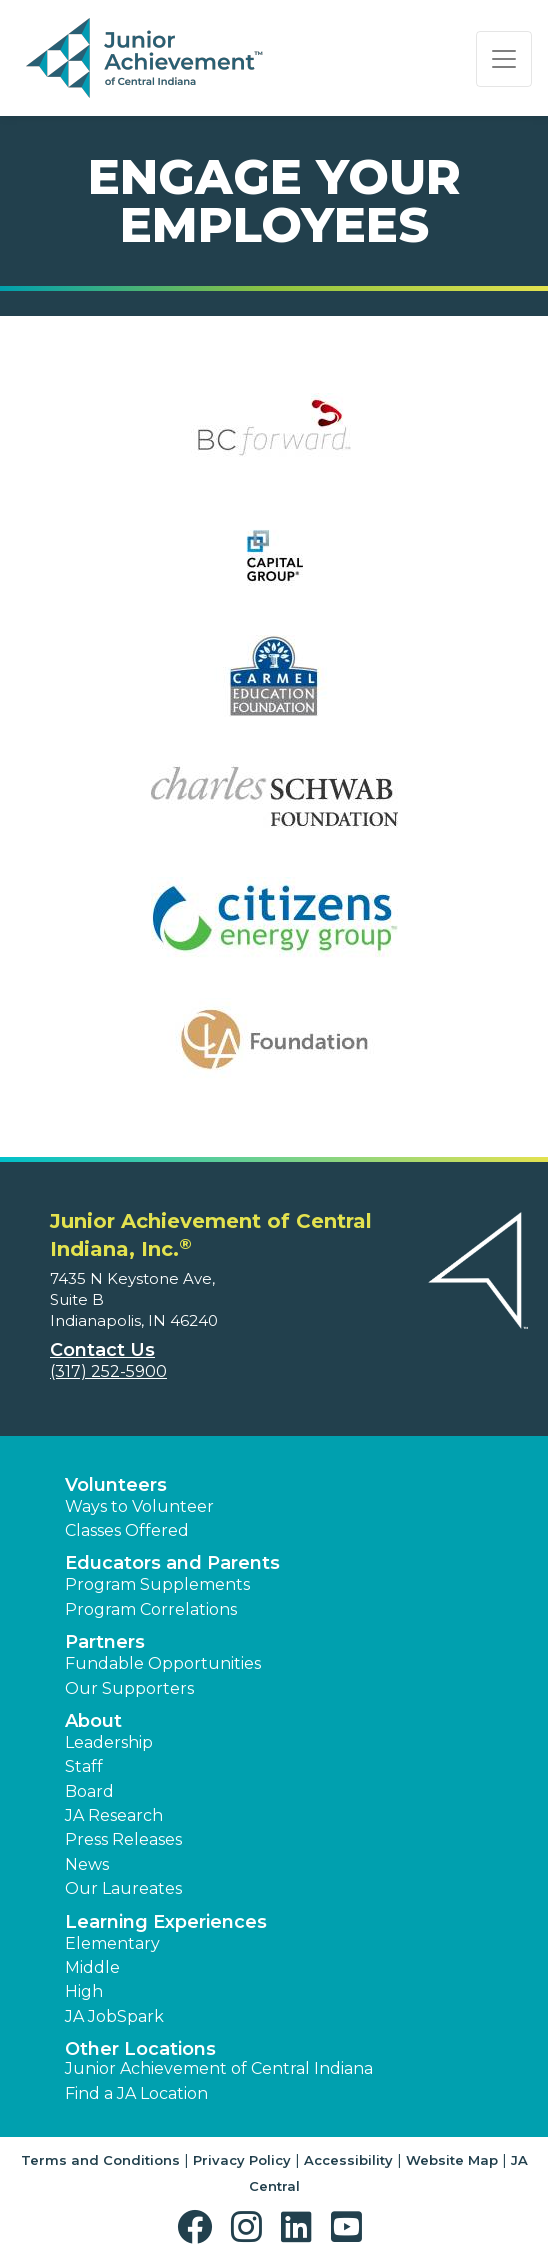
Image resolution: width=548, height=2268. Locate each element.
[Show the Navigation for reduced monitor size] (504, 59)
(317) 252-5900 (108, 1371)
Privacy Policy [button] (242, 2160)
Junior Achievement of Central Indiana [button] (219, 2068)
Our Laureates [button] (123, 1888)
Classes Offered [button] (127, 1530)
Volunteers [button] (116, 1485)
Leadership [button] (109, 1742)
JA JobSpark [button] (114, 2016)
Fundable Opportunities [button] (163, 1663)
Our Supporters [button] (129, 1688)
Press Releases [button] (123, 1839)
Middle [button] (92, 1967)
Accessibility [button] (348, 2160)
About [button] (93, 1721)
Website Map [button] (452, 2160)
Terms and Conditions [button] (100, 2160)
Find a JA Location (136, 2093)
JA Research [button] (114, 1815)
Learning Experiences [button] (166, 1922)
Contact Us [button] (102, 1350)
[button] (199, 2227)
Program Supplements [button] (157, 1584)
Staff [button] (84, 1766)
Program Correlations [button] (151, 1609)
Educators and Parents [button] (172, 1563)
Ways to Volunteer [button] (139, 1506)
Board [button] (89, 1791)
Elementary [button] (112, 1943)
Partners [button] (105, 1642)
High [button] (84, 1991)
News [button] (87, 1864)
